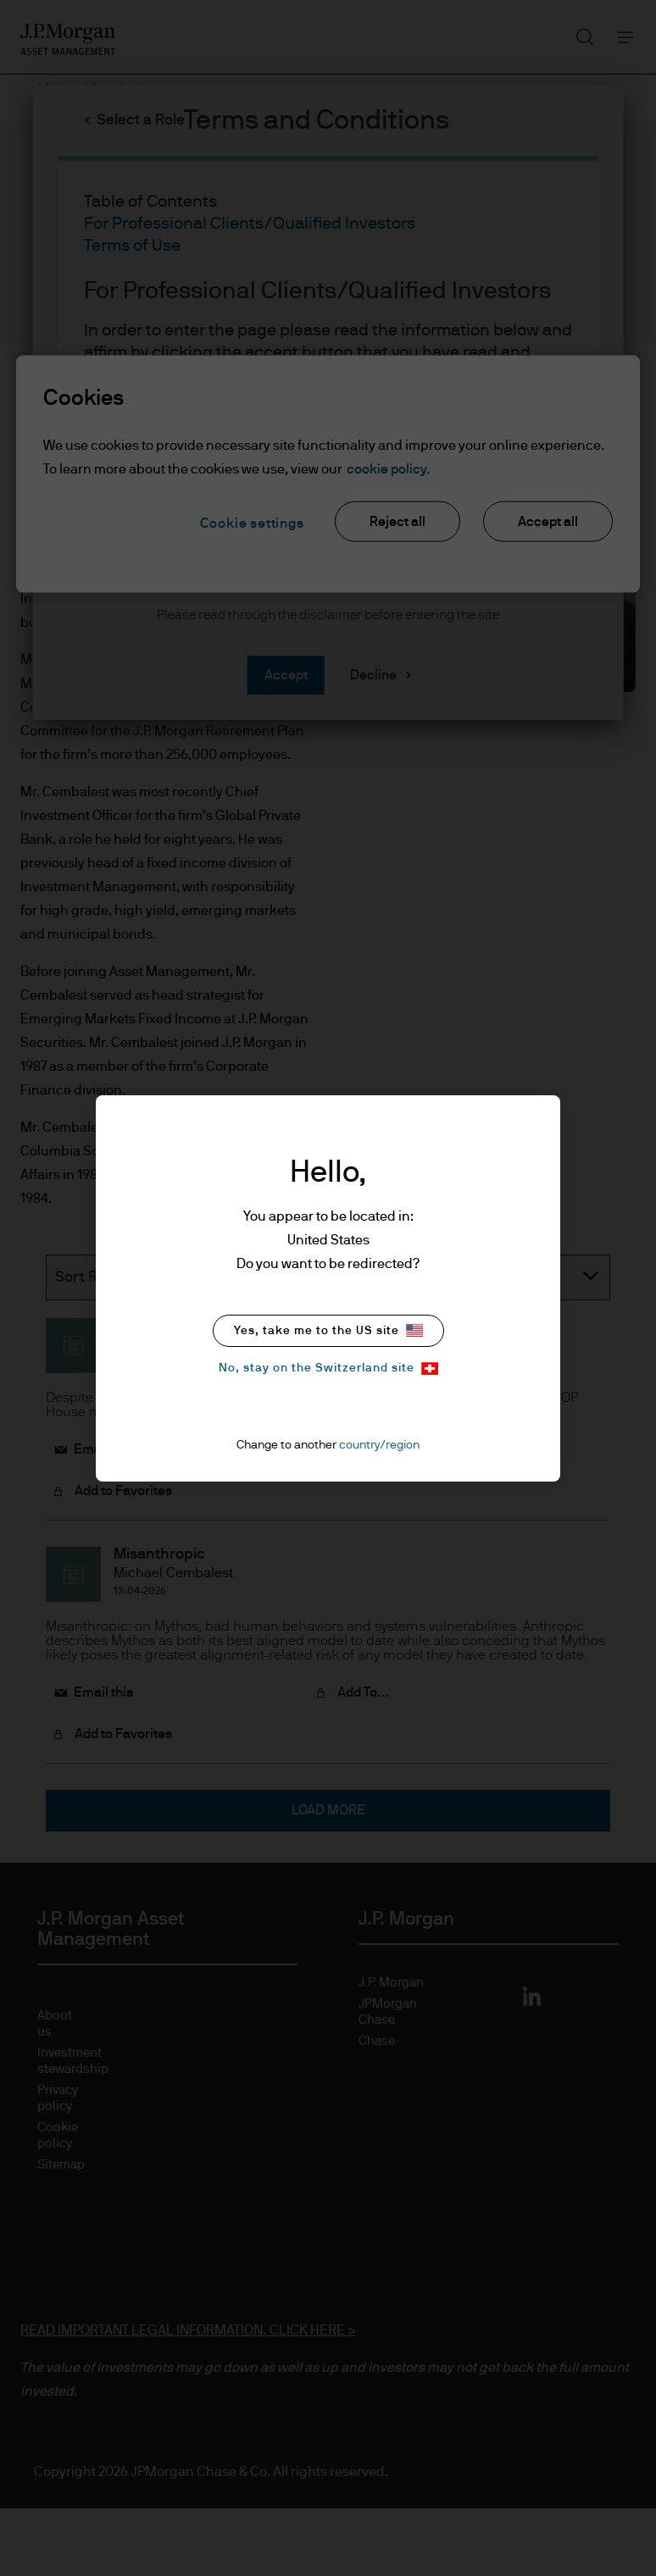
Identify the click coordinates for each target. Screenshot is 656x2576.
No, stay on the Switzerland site (328, 1368)
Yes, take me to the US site (328, 1330)
